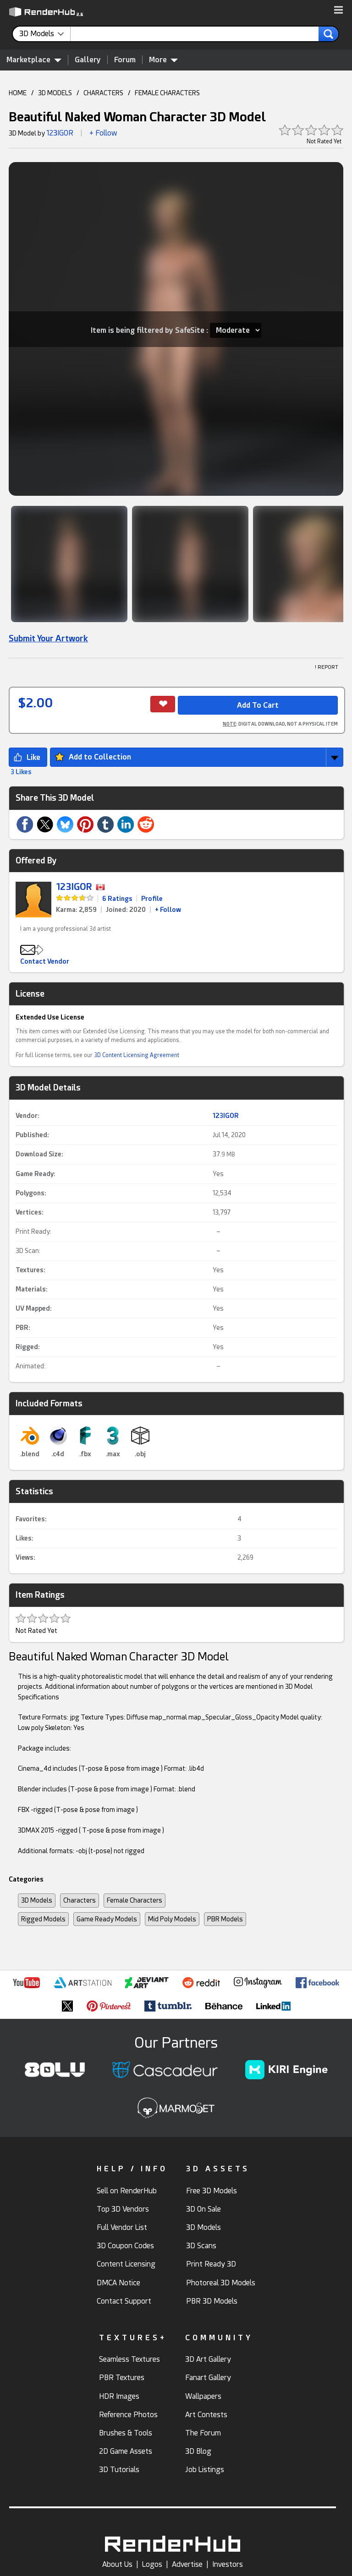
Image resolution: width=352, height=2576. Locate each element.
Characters (79, 1900)
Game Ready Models (107, 1919)
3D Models (36, 1900)
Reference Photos (128, 2414)
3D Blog (198, 2451)
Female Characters (134, 1900)
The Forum (203, 2433)
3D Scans (201, 2245)
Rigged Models (43, 1919)
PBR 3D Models (211, 2301)
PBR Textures (121, 2377)
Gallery (88, 59)
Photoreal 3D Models (220, 2282)
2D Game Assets (125, 2451)
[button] (338, 10)
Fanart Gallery (208, 2377)
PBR (22, 1327)
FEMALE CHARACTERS (167, 93)
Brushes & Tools (125, 2433)
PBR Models (225, 1919)
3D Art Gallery (208, 2359)
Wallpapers (203, 2396)
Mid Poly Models (172, 1919)
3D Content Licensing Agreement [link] (136, 1055)
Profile (152, 898)
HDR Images (119, 2396)
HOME (18, 93)
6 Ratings (117, 898)
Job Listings (204, 2469)
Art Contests (206, 2414)
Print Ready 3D (211, 2264)
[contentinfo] (45, 34)
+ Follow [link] (168, 909)
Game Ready (35, 1173)
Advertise (187, 2564)
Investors (227, 2564)
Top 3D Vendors (123, 2209)
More (163, 59)
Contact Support (124, 2301)
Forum (125, 59)
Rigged (27, 1346)
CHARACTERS (103, 93)
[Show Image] (69, 563)
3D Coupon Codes (125, 2245)
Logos (152, 2564)
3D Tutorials (119, 2469)
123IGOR (59, 133)
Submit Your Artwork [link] (48, 638)
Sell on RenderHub (127, 2190)
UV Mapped (33, 1308)
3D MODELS (55, 93)
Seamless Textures (129, 2359)
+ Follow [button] (103, 133)
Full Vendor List (122, 2227)
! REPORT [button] (326, 667)
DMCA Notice (118, 2282)
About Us (117, 2564)
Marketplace (33, 59)
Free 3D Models (211, 2190)
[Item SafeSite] (235, 330)
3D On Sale (203, 2209)
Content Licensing (126, 2264)
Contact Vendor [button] (44, 961)
